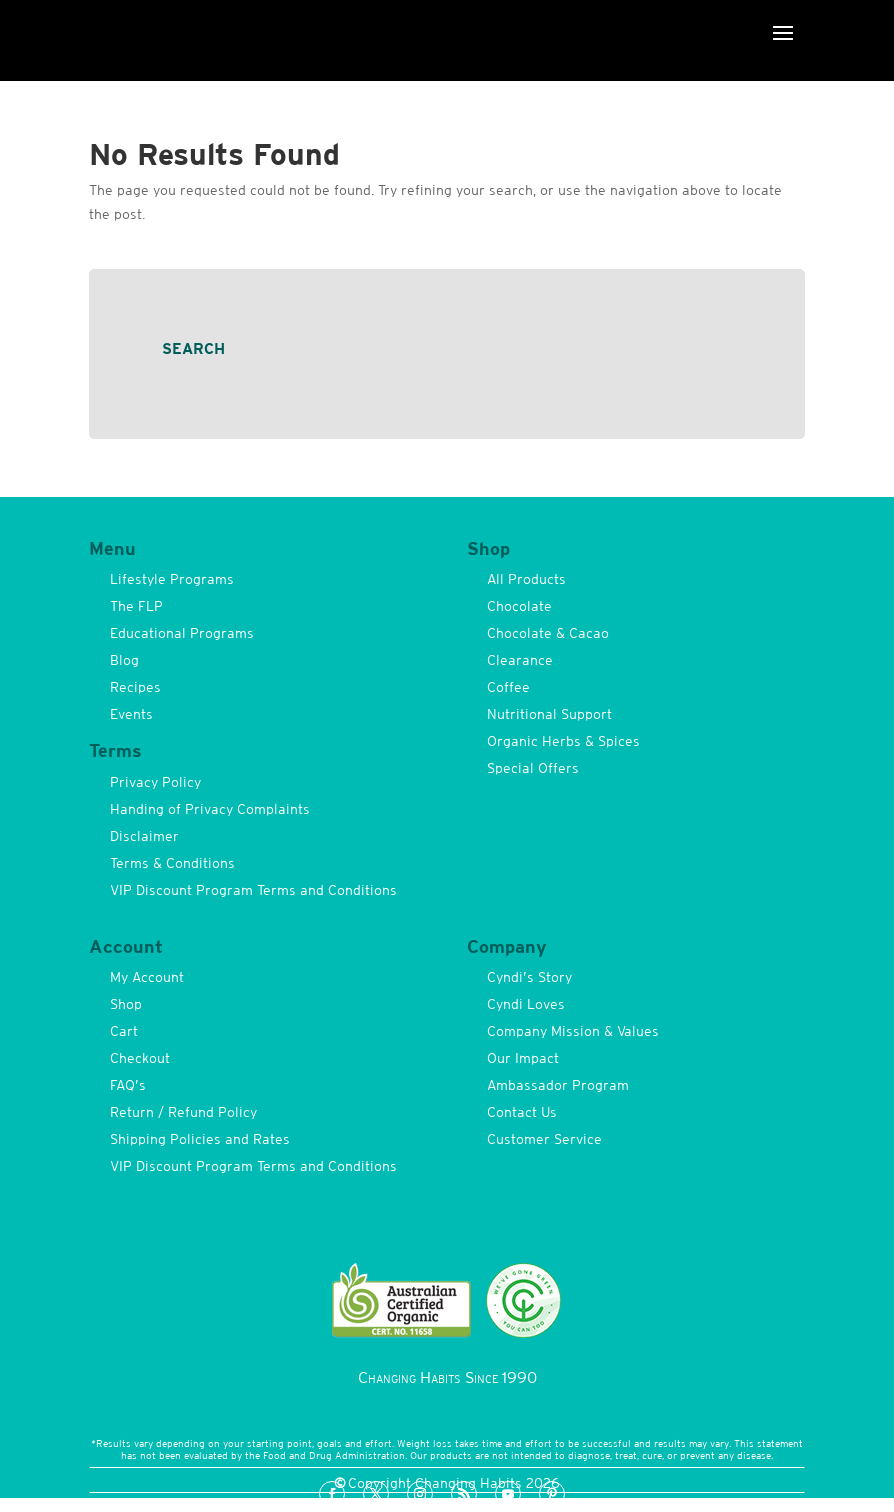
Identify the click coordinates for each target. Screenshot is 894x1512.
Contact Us (522, 1112)
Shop (126, 1004)
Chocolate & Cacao (548, 633)
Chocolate (519, 606)
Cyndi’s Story (529, 977)
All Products (526, 579)
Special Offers (533, 768)
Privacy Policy (155, 782)
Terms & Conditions (172, 863)
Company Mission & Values (573, 1031)
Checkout (140, 1058)
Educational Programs (182, 633)
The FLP (136, 606)
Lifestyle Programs (172, 579)
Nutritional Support (549, 714)
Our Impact (523, 1058)
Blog (124, 660)
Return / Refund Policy (183, 1112)
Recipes (135, 687)
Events (131, 714)
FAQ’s (128, 1085)
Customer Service (544, 1139)
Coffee (508, 687)
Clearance (520, 660)
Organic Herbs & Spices (563, 741)
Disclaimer (144, 836)
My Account (147, 977)
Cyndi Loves (526, 1004)
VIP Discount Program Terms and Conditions (253, 890)
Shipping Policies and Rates (200, 1139)
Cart (124, 1031)
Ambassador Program (558, 1085)
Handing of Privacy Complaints (210, 809)
